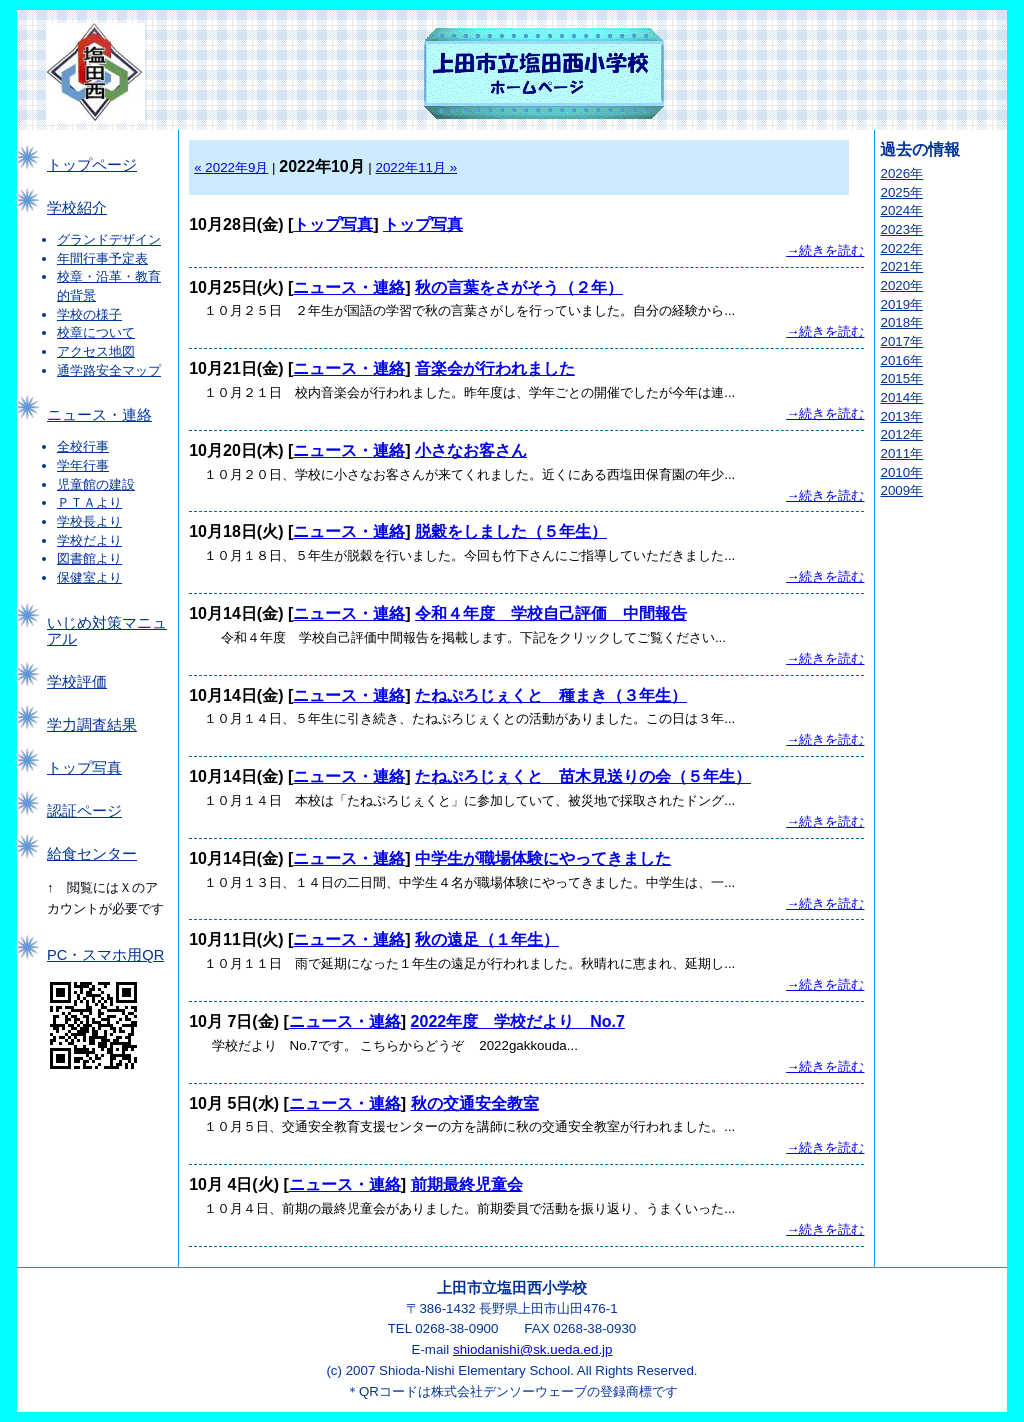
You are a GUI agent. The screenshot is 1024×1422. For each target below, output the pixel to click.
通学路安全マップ (109, 370)
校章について (96, 332)
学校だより (89, 540)
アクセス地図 (96, 351)
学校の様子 (89, 314)
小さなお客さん (471, 450)
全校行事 (83, 446)
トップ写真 (84, 768)
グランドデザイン (109, 239)
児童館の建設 (96, 484)
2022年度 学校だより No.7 (518, 1021)
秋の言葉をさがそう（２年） (519, 287)
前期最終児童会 (467, 1184)
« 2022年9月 (231, 167)
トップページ (92, 165)
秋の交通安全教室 (475, 1103)
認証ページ (84, 811)
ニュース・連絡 (99, 415)
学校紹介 (77, 208)
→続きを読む (825, 250)
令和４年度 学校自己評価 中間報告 (551, 613)
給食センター (92, 854)
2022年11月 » (417, 167)
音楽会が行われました (495, 368)
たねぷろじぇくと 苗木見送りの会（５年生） (583, 776)
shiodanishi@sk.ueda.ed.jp (533, 1349)
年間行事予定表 (102, 258)
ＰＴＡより (89, 502)
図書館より (89, 558)
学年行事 (83, 465)
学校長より (89, 521)
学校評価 (77, 682)
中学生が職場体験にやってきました (543, 858)
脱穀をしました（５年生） (511, 531)
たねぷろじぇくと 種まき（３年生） (551, 695)
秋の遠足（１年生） (487, 939)
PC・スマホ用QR (105, 955)
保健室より (89, 577)
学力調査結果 (92, 725)
